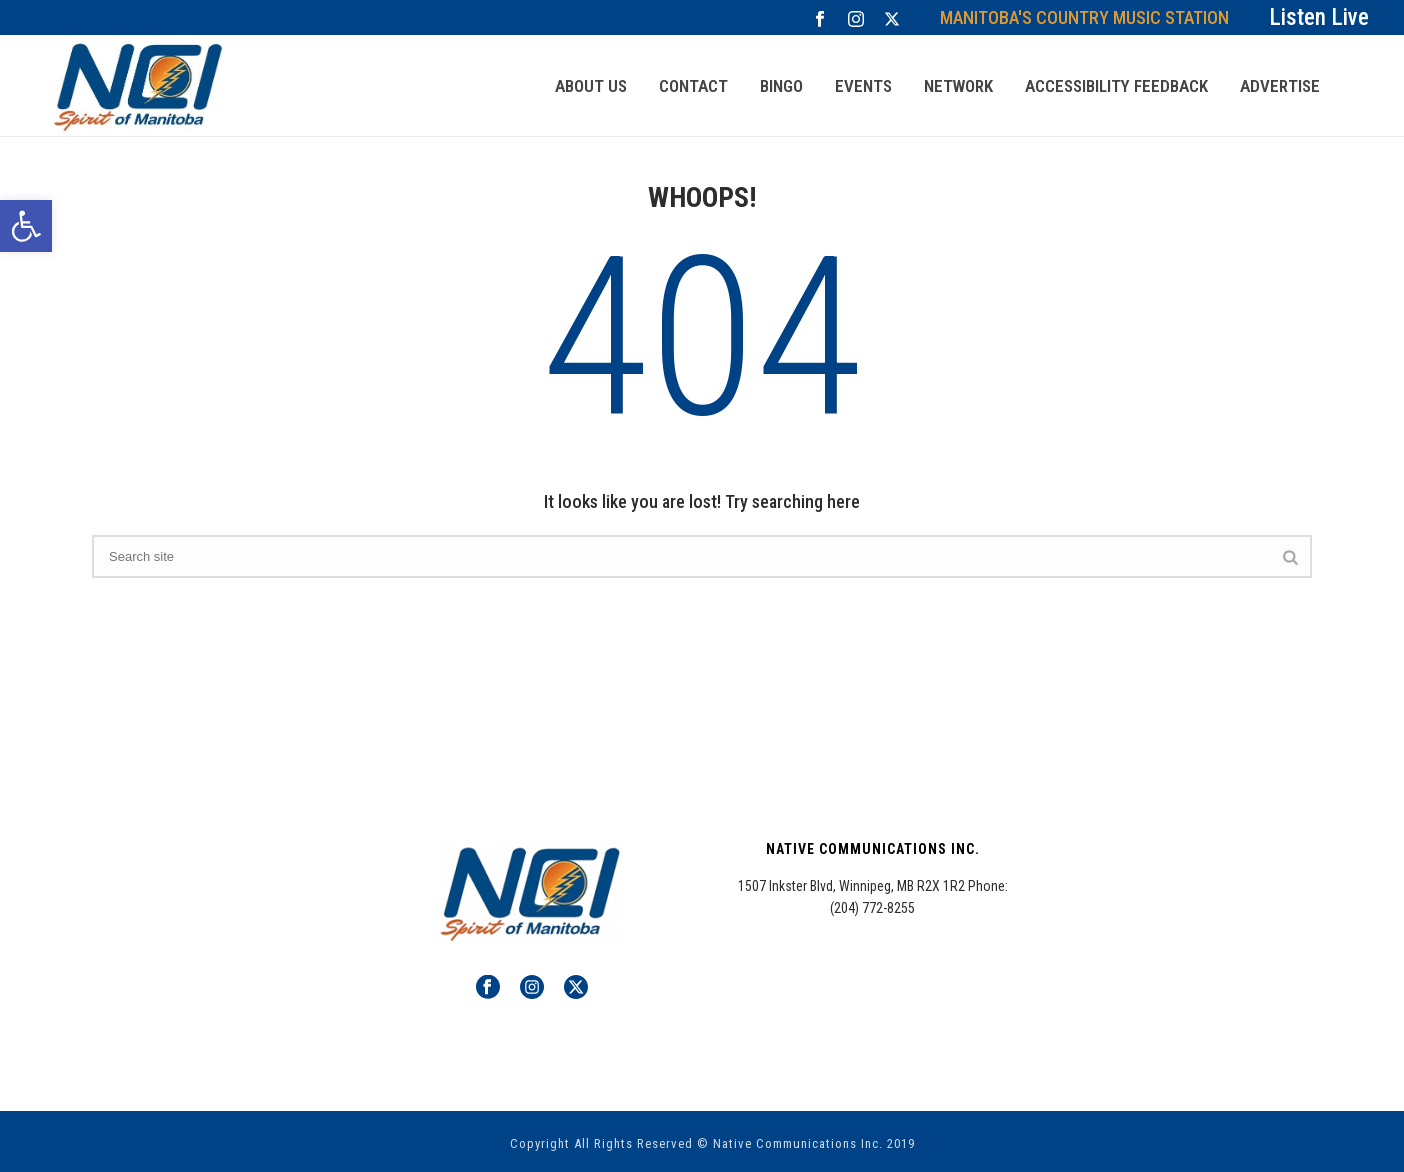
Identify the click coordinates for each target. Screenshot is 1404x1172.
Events (863, 86)
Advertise (1280, 86)
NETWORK (958, 86)
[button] (26, 226)
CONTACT (693, 86)
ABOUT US (591, 86)
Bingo (781, 86)
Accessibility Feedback (1116, 86)
